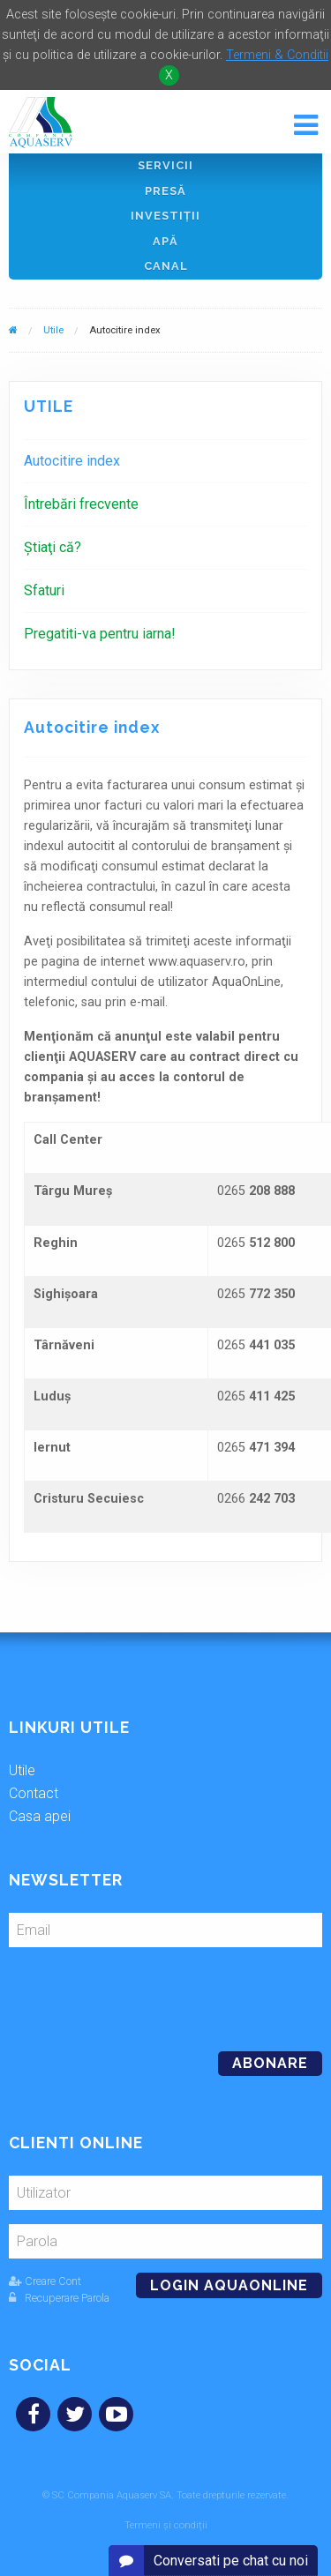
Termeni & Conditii (277, 55)
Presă (165, 191)
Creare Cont (45, 2281)
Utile (53, 330)
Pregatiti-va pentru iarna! (100, 633)
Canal (166, 266)
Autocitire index (72, 460)
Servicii (165, 165)
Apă (165, 241)
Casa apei (40, 1816)
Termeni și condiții (165, 2525)
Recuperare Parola (59, 2297)
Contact (33, 1793)
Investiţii (165, 215)
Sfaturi (44, 590)
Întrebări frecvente (81, 504)
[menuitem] (165, 460)
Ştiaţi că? (52, 547)
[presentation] (130, 1992)
